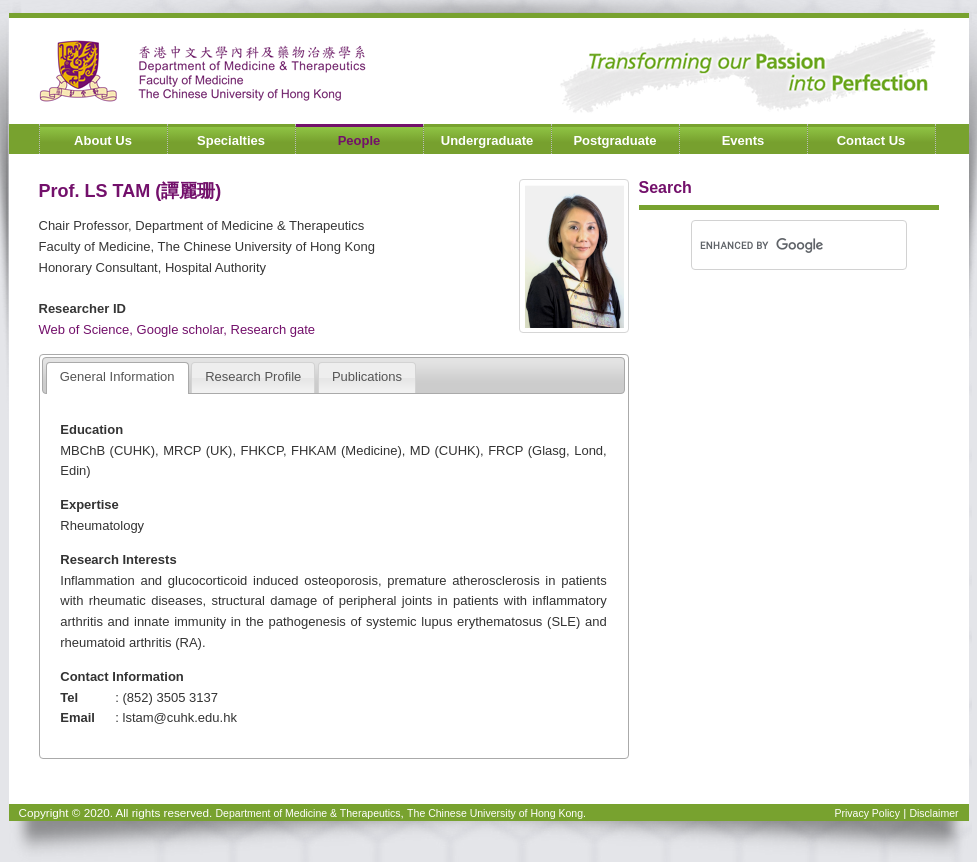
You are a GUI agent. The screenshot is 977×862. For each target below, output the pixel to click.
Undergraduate (487, 140)
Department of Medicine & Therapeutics (308, 813)
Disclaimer (933, 813)
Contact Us (871, 140)
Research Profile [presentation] (253, 376)
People (359, 140)
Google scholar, (184, 329)
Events (743, 140)
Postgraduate (614, 140)
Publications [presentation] (367, 376)
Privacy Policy (866, 813)
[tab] (117, 378)
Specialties (231, 140)
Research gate (273, 329)
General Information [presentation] (117, 376)
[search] (767, 245)
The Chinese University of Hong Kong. (496, 813)
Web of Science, (88, 329)
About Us (103, 140)
